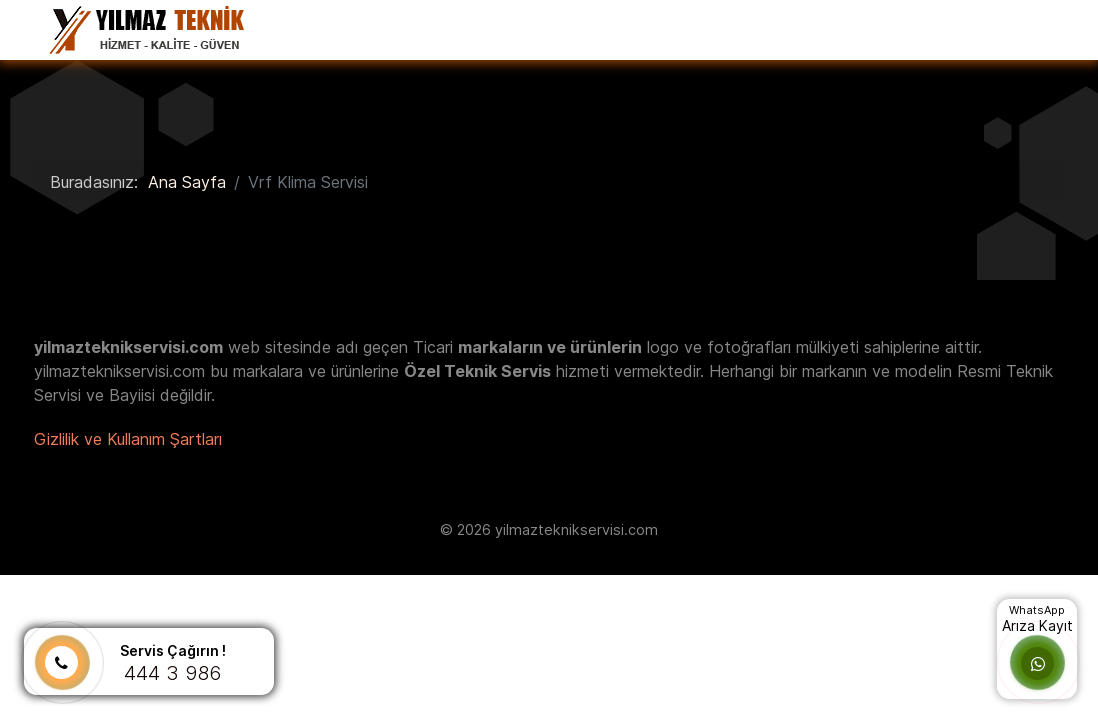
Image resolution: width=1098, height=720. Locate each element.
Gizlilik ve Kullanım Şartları (128, 439)
